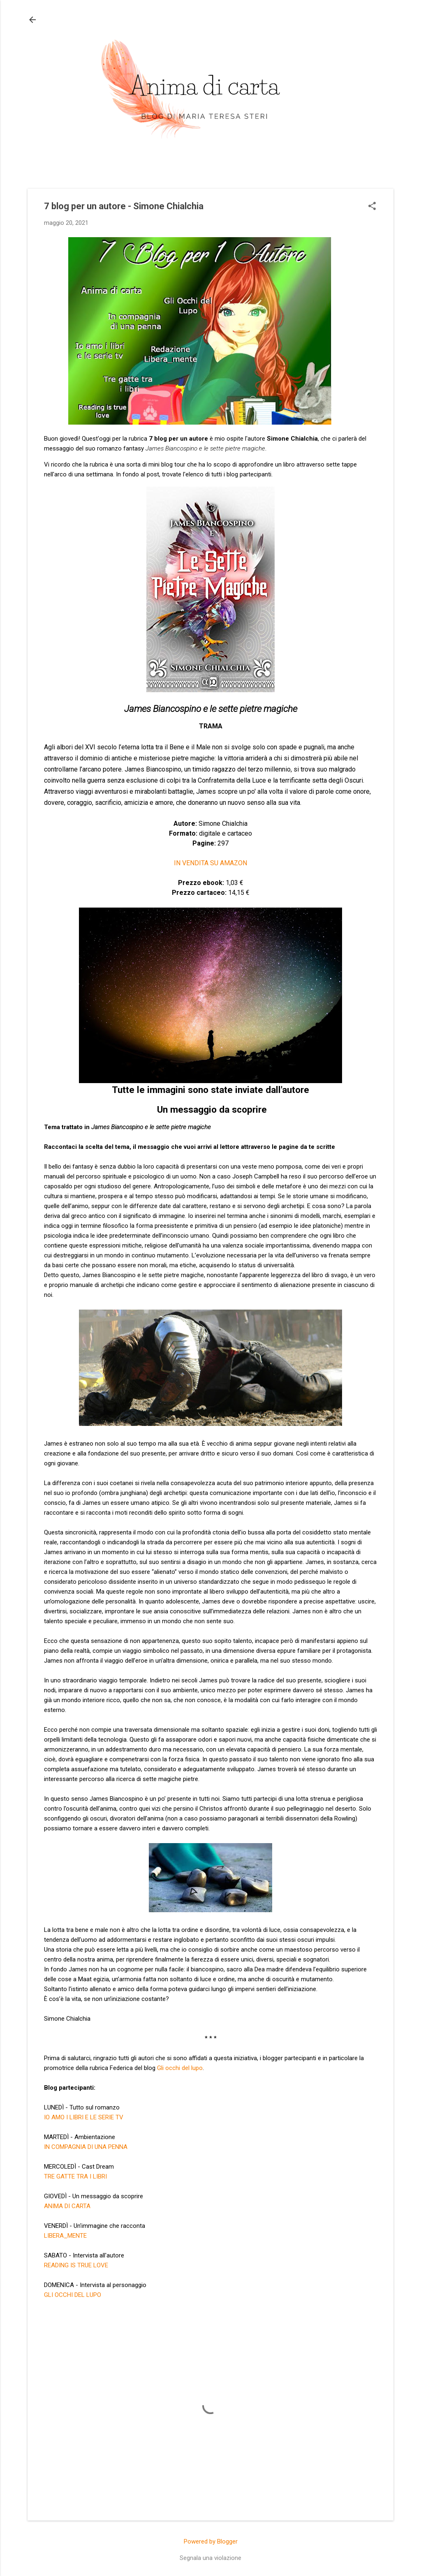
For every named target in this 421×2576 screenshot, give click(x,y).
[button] (372, 207)
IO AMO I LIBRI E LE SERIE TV (83, 2117)
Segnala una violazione (210, 2558)
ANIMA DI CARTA (67, 2206)
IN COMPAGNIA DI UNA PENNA (85, 2147)
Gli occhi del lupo (180, 2068)
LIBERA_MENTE (65, 2235)
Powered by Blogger (211, 2541)
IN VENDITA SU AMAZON (210, 863)
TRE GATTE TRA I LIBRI (75, 2176)
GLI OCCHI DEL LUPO (72, 2295)
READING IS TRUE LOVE (76, 2265)
